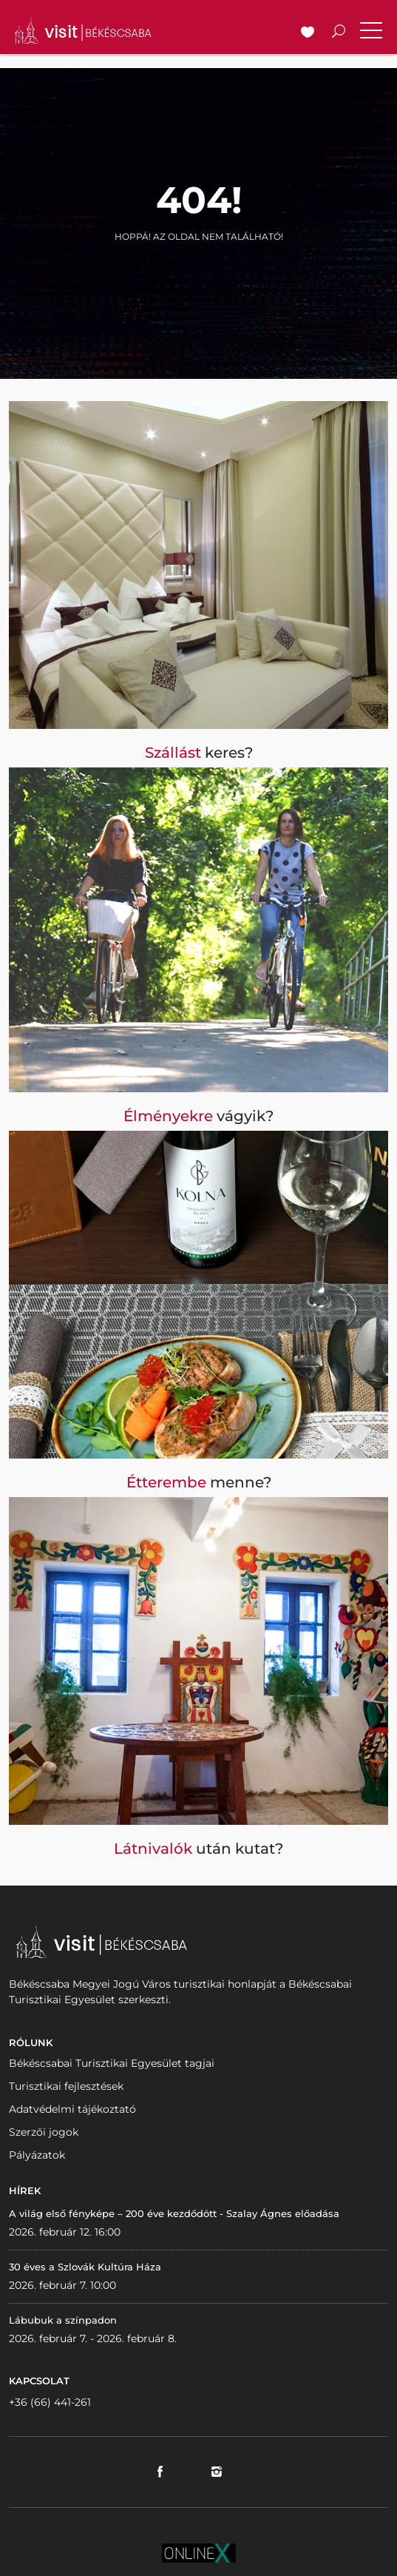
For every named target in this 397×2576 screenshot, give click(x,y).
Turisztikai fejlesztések (66, 2086)
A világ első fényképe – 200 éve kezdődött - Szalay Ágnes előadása (174, 2213)
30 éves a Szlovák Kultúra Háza (85, 2267)
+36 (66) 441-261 (50, 2402)
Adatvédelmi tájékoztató (72, 2109)
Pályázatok (37, 2155)
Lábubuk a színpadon (63, 2320)
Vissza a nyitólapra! (199, 270)
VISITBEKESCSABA (83, 31)
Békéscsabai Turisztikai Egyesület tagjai (111, 2063)
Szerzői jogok (43, 2132)
